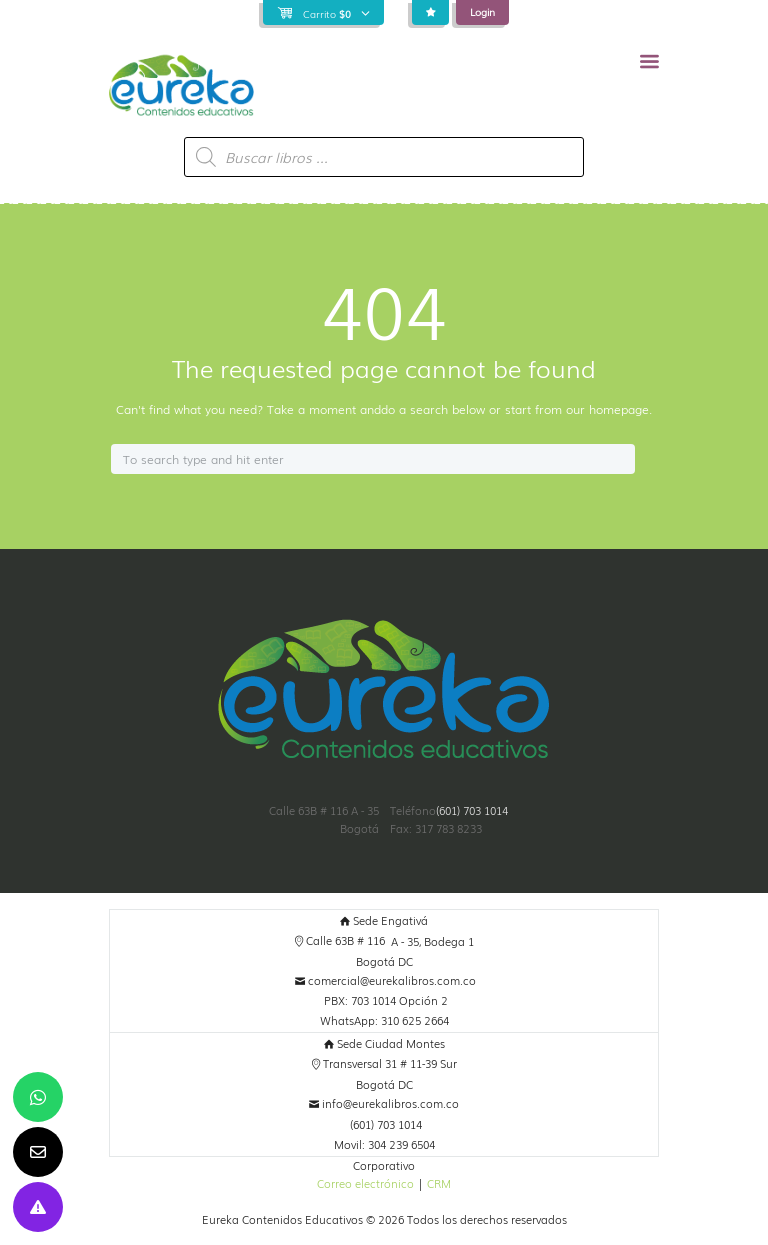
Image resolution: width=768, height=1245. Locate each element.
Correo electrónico (365, 1183)
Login (482, 11)
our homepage (607, 409)
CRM (439, 1183)
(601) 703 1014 (472, 810)
